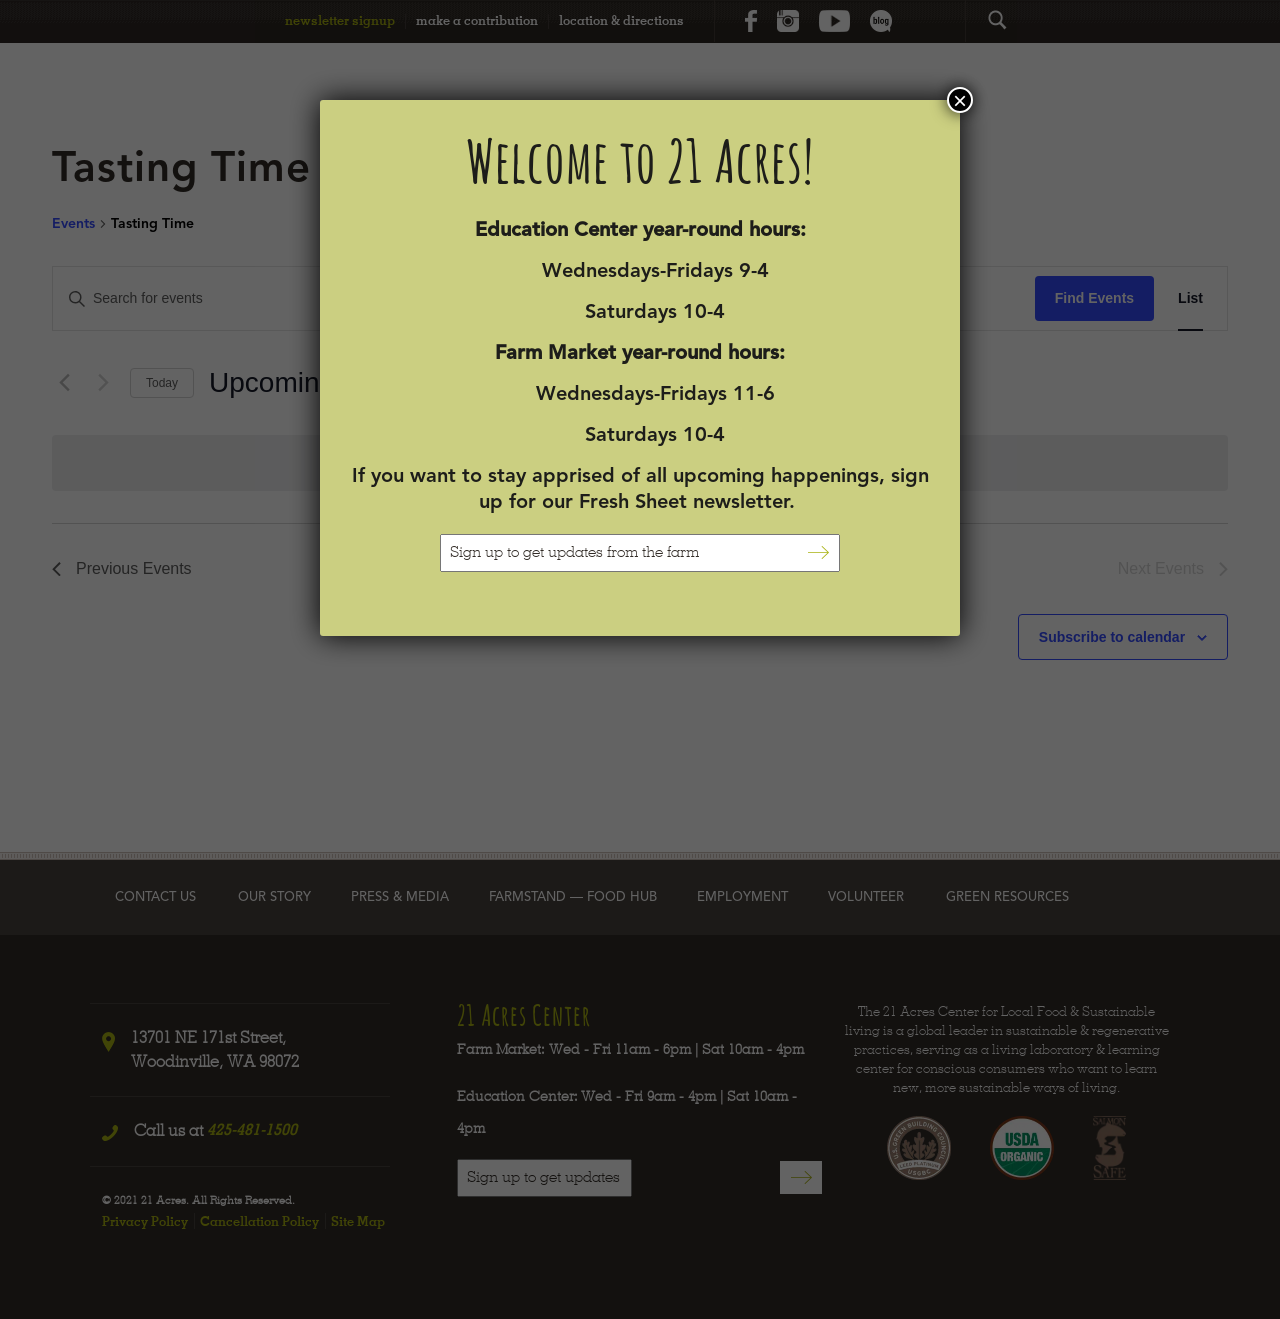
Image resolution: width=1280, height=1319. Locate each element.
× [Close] (960, 100)
